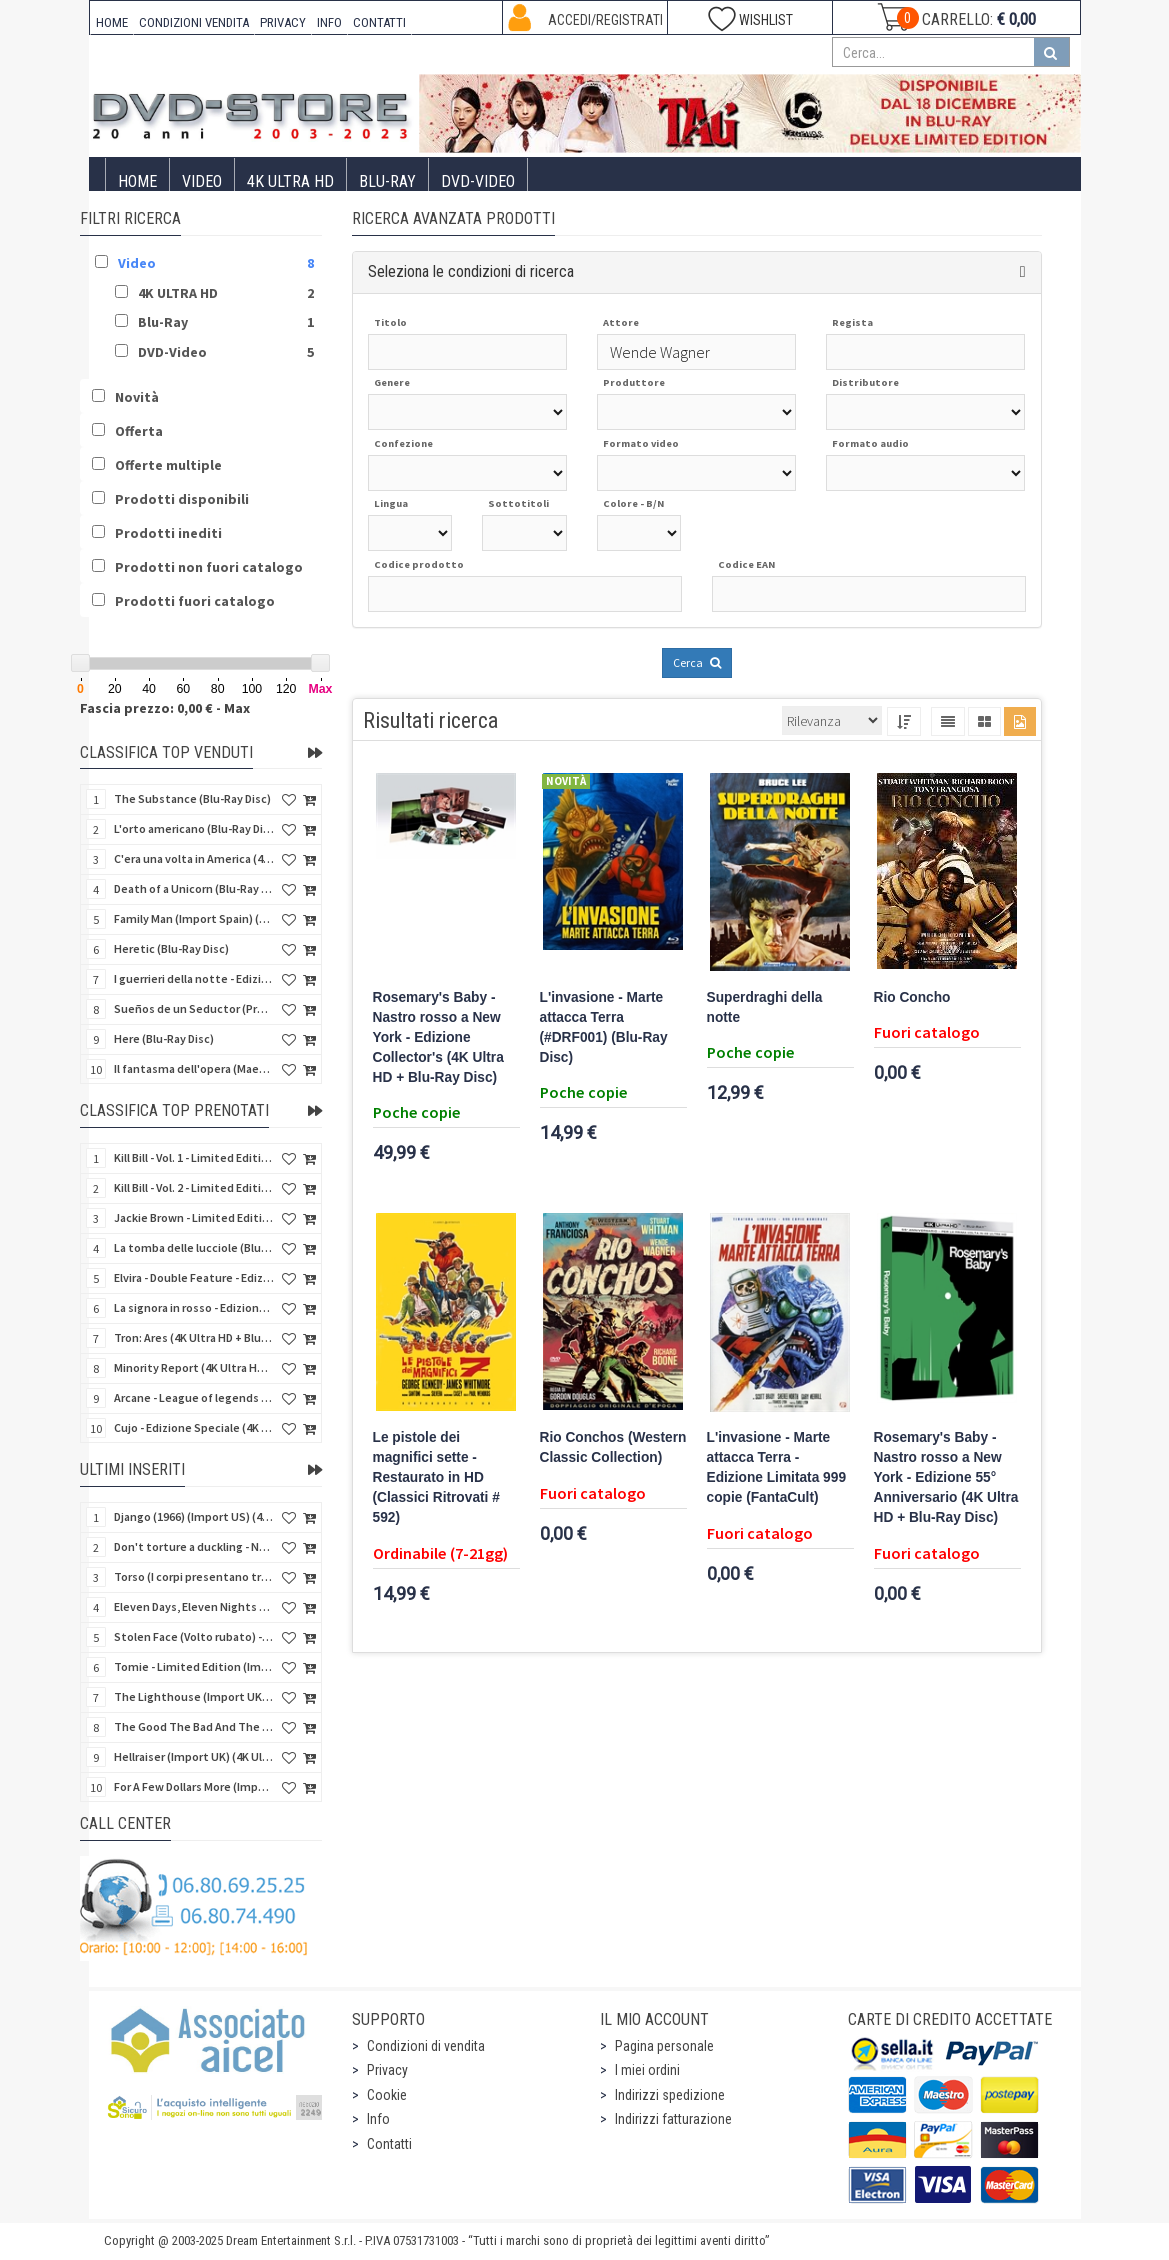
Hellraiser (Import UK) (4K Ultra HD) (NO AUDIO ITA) (194, 1756)
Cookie (387, 2095)
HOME (112, 22)
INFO (329, 22)
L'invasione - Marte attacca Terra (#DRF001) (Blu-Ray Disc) (604, 1027)
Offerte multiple (168, 465)
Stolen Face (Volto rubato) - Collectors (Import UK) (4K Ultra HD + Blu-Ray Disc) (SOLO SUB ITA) (194, 1636)
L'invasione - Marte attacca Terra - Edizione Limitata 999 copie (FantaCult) (777, 1467)
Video (202, 181)
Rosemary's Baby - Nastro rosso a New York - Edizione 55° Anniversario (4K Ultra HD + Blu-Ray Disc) (946, 1477)
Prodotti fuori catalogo (195, 601)
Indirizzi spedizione (670, 2095)
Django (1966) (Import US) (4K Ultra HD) (194, 1516)
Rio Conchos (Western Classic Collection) (613, 1447)
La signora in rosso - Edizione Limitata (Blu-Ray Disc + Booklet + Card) (194, 1307)
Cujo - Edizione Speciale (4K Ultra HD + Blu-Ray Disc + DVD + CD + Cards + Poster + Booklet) (194, 1427)
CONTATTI (379, 22)
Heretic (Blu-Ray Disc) (171, 948)
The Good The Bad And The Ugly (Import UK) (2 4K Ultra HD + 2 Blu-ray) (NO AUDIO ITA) (194, 1726)
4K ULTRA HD (290, 181)
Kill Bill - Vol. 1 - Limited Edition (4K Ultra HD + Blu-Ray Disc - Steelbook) (194, 1157)
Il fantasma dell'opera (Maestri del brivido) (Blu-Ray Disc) (194, 1068)
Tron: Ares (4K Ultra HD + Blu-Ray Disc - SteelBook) (194, 1337)
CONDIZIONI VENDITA (194, 22)
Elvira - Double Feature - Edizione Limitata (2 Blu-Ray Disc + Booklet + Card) (194, 1277)
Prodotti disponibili (182, 499)
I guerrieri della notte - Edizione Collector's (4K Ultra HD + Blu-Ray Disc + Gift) (194, 978)
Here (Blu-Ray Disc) (164, 1038)
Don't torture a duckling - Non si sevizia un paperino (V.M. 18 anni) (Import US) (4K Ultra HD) (194, 1546)
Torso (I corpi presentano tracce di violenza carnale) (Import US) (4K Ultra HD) (194, 1576)
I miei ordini (647, 2070)
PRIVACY (283, 22)
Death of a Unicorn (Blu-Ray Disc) (194, 888)
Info (378, 2119)
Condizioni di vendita (426, 2046)
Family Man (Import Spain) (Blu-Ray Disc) (194, 918)
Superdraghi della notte (765, 1007)
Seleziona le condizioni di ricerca (471, 271)
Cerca (697, 662)
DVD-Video (478, 181)
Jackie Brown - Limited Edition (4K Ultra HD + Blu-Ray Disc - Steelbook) (194, 1217)
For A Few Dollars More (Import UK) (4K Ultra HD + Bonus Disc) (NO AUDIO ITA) (194, 1786)
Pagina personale (664, 2046)
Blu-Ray (387, 181)
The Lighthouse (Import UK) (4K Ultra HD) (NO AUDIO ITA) (194, 1696)
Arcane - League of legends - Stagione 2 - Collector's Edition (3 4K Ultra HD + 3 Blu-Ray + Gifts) (194, 1397)
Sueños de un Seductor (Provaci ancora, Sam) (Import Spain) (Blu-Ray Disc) (194, 1008)
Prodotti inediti (168, 533)
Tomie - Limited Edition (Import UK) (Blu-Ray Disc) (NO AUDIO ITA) (194, 1666)
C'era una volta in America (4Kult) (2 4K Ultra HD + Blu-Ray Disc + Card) (194, 858)
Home (137, 181)
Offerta (139, 431)
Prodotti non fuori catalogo (209, 567)
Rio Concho (912, 997)
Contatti (389, 2144)
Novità (137, 397)
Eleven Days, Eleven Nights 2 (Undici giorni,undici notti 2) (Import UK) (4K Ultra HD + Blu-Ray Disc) (194, 1606)
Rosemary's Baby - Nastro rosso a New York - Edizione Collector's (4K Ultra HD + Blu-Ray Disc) (438, 1037)
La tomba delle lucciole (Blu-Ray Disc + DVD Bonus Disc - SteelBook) (194, 1247)
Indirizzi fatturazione (673, 2119)
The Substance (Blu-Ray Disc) (192, 798)
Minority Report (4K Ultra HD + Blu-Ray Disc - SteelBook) (194, 1367)
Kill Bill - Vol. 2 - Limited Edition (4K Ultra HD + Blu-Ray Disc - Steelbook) (194, 1187)
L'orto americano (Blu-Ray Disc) (194, 828)
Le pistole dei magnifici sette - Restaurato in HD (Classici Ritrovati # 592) (436, 1477)
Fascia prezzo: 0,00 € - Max (165, 708)
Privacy (387, 2070)
